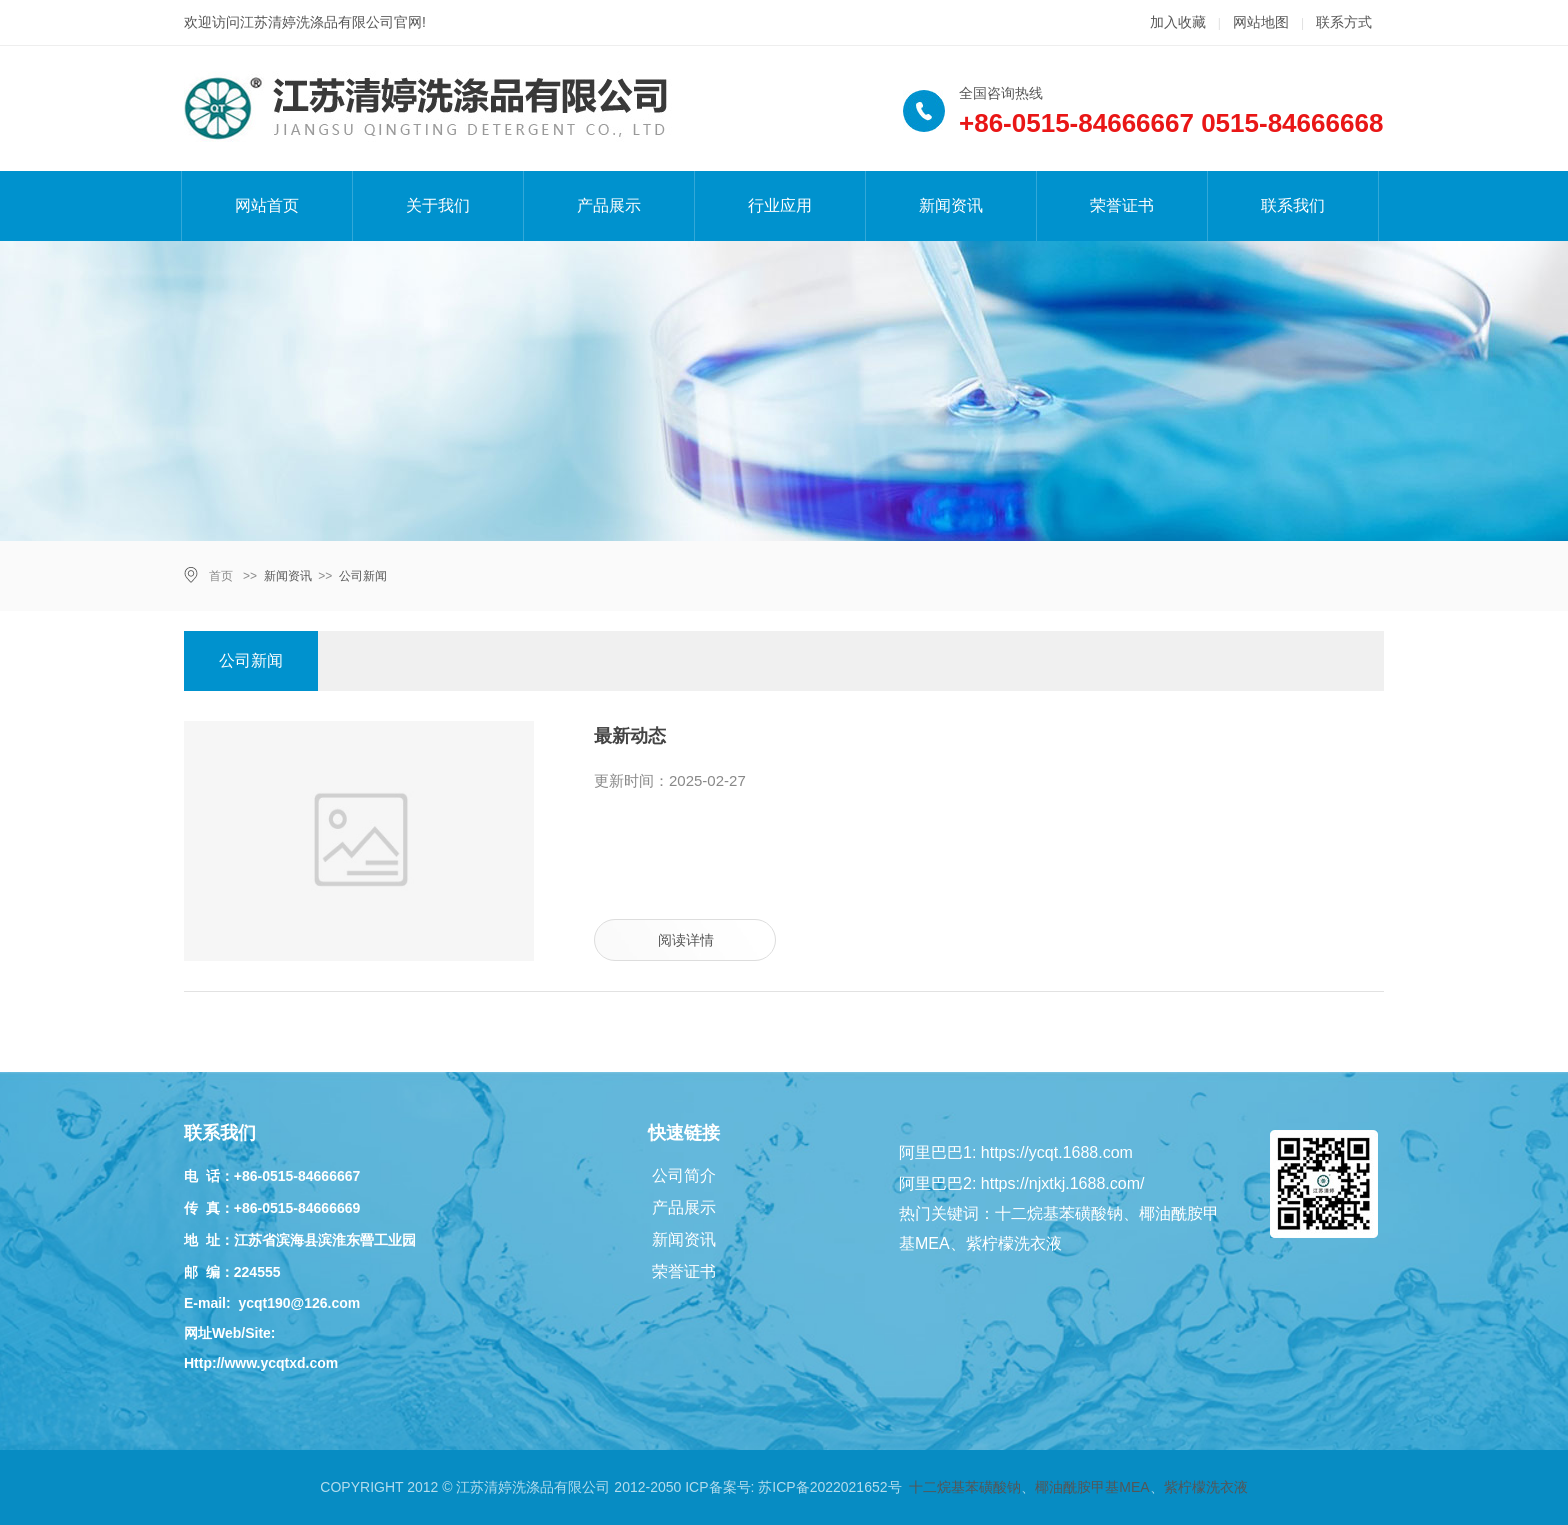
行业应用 (780, 205)
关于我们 (438, 205)
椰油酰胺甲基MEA (1092, 1487)
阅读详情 (686, 940)
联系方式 (1344, 22)
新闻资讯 (951, 205)
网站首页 (267, 205)
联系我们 (1293, 205)
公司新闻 (363, 576)
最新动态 (630, 736)
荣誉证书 (1122, 205)
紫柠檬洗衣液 (1206, 1487)
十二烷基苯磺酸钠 (965, 1487)
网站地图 (1261, 22)
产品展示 (609, 205)
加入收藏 (1178, 22)
